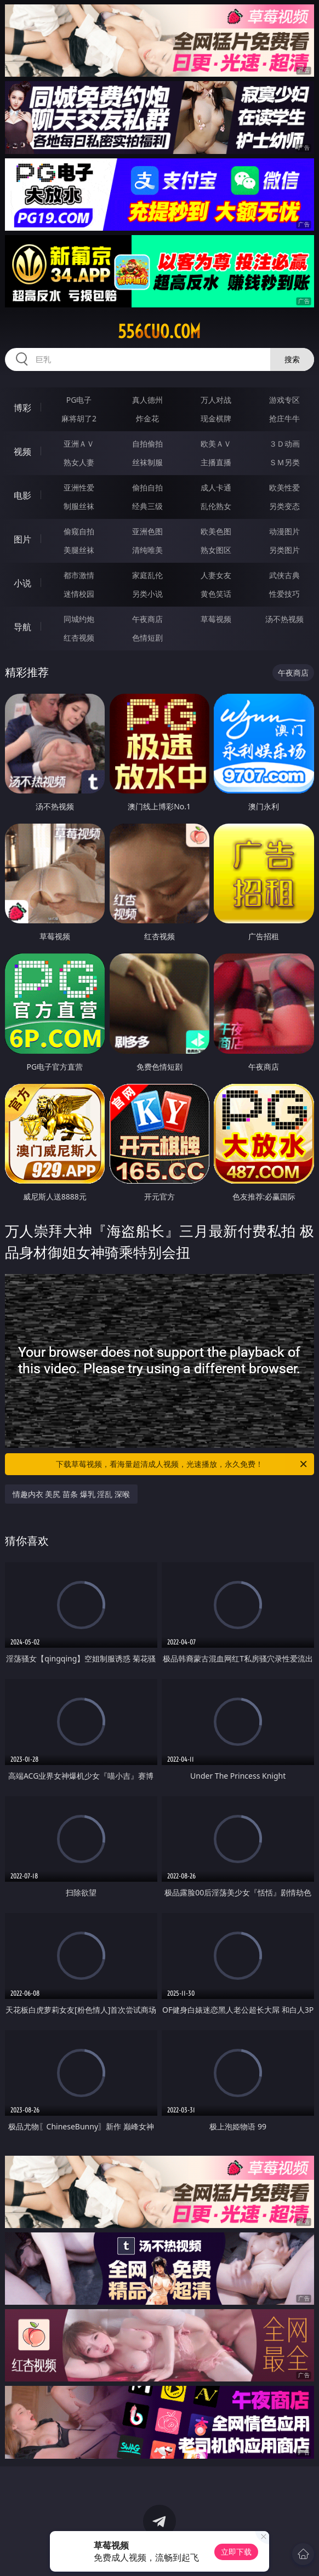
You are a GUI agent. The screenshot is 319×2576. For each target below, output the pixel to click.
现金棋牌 (216, 418)
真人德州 (147, 400)
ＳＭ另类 (284, 462)
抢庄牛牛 (284, 418)
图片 (22, 539)
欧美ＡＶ (216, 443)
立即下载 (236, 2551)
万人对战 (216, 400)
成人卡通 (216, 487)
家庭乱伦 (147, 575)
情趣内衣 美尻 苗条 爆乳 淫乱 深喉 (71, 1494)
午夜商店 (147, 619)
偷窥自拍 (79, 531)
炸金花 (147, 418)
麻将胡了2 (78, 418)
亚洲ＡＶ (79, 443)
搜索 (292, 359)
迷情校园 (79, 594)
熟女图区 (216, 550)
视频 (22, 451)
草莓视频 (216, 619)
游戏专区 (284, 400)
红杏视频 (79, 637)
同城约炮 (79, 619)
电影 (22, 495)
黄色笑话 (216, 594)
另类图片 (284, 550)
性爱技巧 (284, 594)
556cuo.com (159, 331)
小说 (22, 583)
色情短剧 (147, 637)
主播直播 (216, 462)
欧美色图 (216, 531)
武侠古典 (284, 575)
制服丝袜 (79, 506)
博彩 (22, 408)
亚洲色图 (147, 531)
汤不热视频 (284, 619)
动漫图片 (284, 531)
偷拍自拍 (147, 487)
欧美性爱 (284, 487)
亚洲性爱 (79, 487)
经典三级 (147, 506)
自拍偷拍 (147, 443)
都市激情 (79, 575)
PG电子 (79, 400)
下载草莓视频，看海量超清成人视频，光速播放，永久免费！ (182, 1464)
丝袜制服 (147, 462)
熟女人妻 (79, 462)
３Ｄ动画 (284, 443)
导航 (22, 627)
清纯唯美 (147, 550)
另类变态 (284, 506)
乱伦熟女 (216, 506)
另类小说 (147, 594)
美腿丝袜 (79, 550)
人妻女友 (216, 575)
